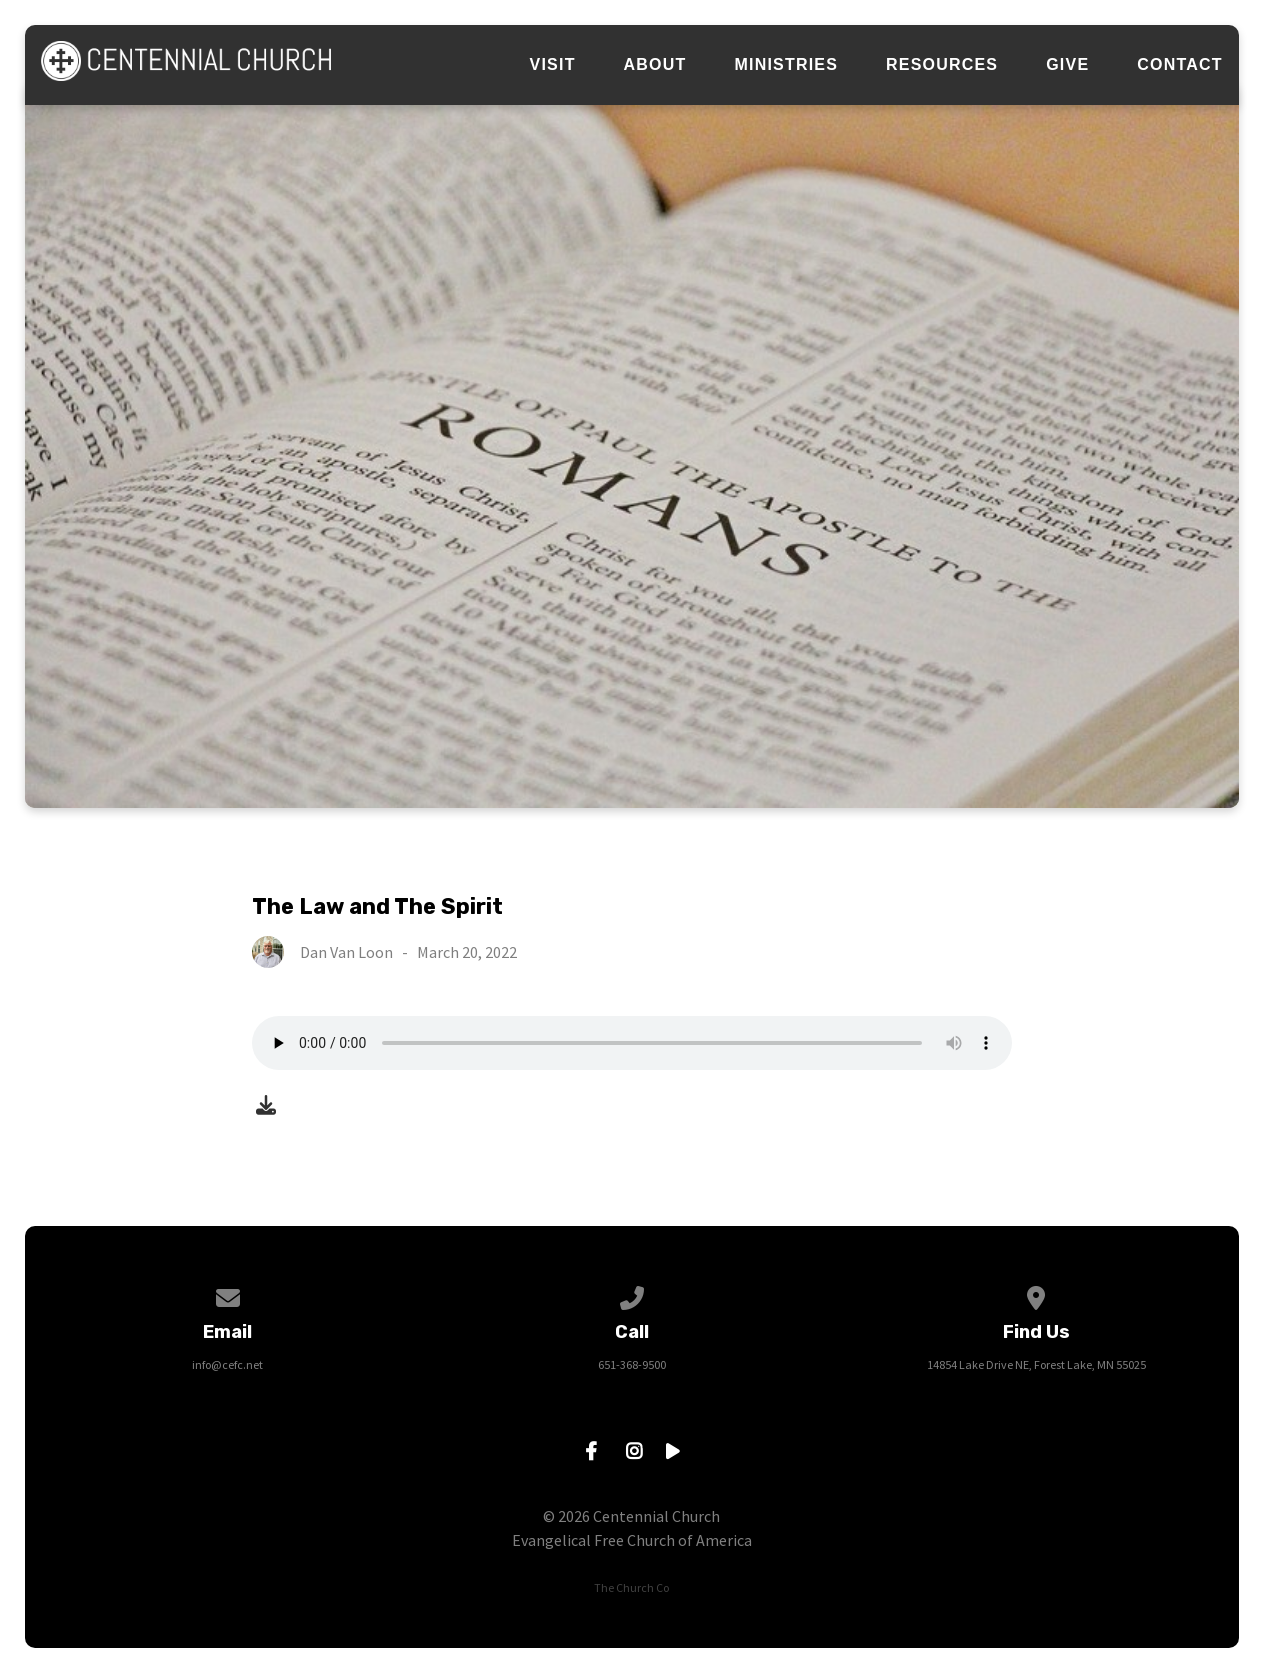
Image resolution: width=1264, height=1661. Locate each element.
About (655, 65)
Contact (1179, 65)
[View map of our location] (1037, 1294)
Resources (942, 65)
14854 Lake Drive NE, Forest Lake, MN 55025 (1036, 1364)
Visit (553, 65)
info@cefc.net (227, 1364)
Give (1067, 65)
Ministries (787, 65)
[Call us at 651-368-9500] (632, 1294)
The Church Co (631, 1587)
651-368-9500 (632, 1364)
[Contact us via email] (228, 1294)
